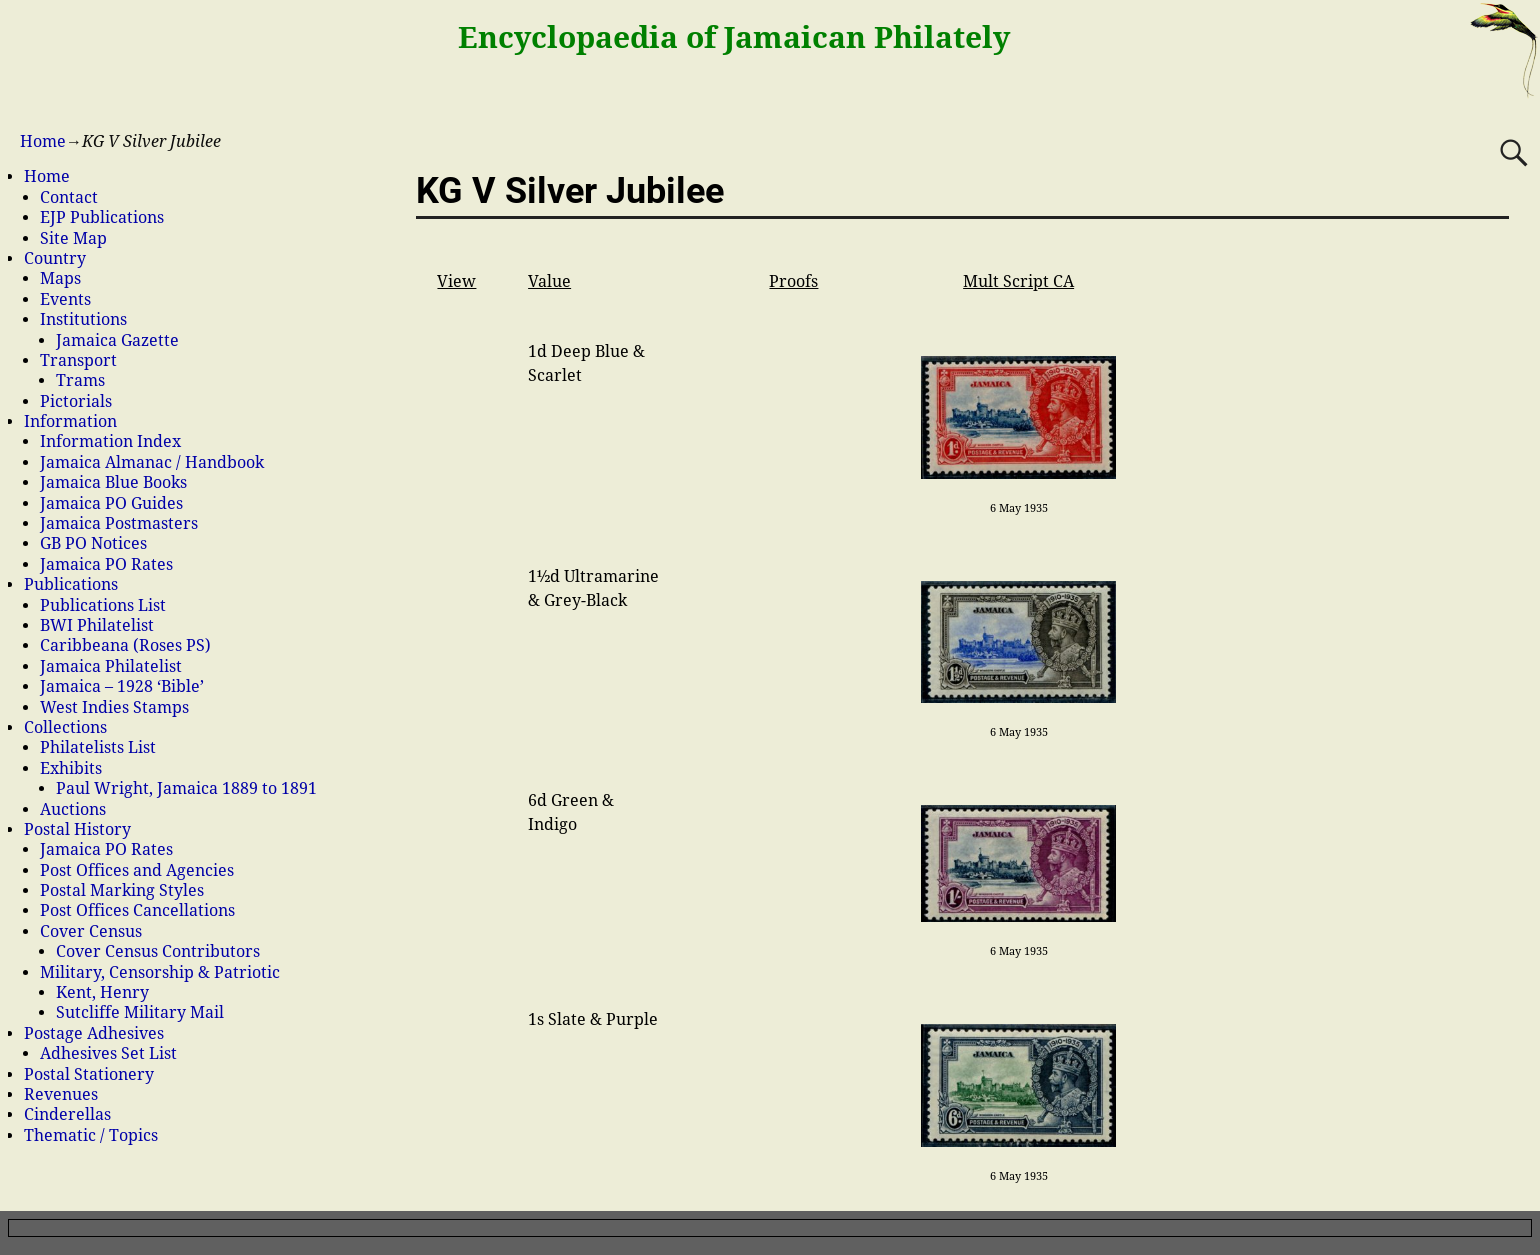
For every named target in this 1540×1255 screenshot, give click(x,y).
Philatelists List (98, 747)
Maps (60, 278)
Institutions (83, 319)
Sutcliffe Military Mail (140, 1012)
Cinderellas (67, 1114)
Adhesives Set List (108, 1053)
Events (65, 299)
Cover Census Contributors (158, 951)
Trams (80, 380)
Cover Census (91, 931)
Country (55, 258)
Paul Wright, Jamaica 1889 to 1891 (186, 788)
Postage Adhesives (94, 1033)
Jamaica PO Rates (106, 564)
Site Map (73, 238)
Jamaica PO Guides (111, 503)
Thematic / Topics (91, 1135)
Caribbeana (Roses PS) (125, 645)
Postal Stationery (89, 1074)
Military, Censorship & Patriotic (160, 972)
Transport (78, 360)
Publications (71, 584)
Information (70, 421)
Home (43, 141)
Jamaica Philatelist (111, 666)
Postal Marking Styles (122, 890)
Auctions (73, 809)
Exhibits (71, 768)
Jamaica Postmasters (119, 523)
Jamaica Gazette (117, 340)
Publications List (103, 605)
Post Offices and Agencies (137, 870)
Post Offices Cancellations (137, 910)
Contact (69, 197)
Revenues (61, 1094)
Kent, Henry (102, 992)
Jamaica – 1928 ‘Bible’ (122, 686)
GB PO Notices (93, 543)
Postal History (77, 829)
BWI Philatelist (97, 625)
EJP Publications (102, 217)
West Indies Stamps (114, 707)
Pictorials (76, 401)
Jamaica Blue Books (113, 482)
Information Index (110, 441)
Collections (65, 727)
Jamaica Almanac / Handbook (152, 462)
